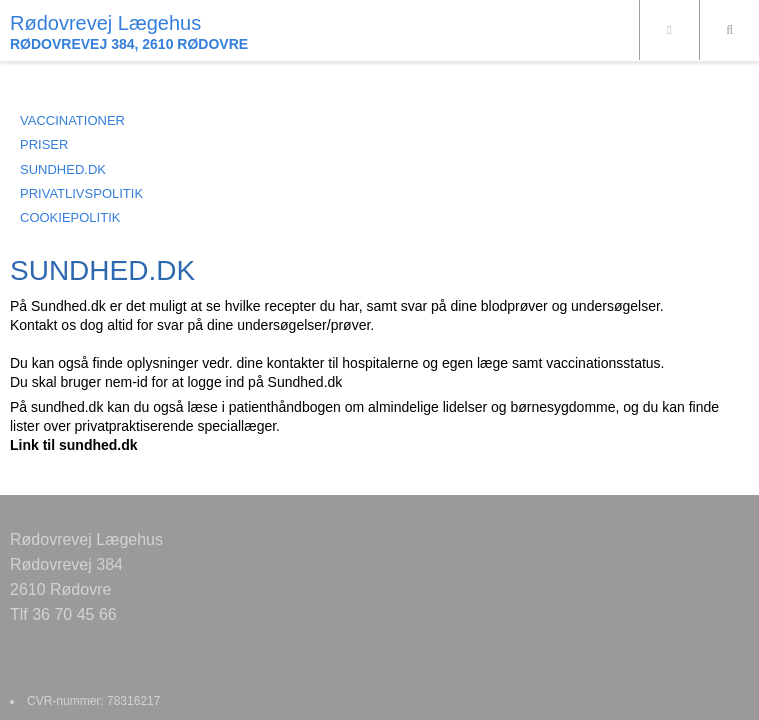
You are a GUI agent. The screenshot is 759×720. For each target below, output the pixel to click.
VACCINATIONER (72, 120)
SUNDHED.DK (63, 169)
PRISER (44, 144)
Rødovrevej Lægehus (105, 23)
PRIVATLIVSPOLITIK (81, 193)
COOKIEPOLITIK (70, 217)
